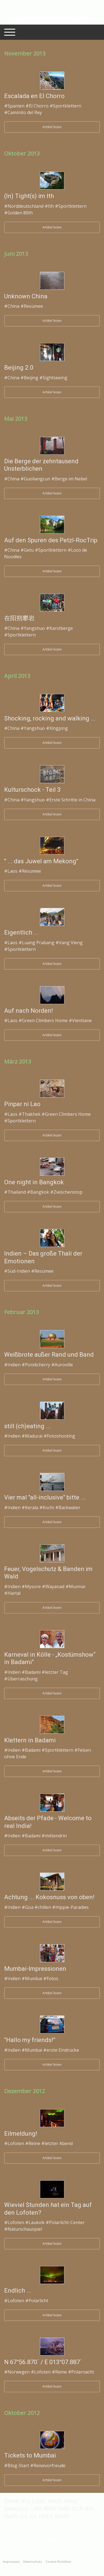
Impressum (11, 2561)
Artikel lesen (52, 127)
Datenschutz (32, 2561)
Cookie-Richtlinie (58, 2561)
